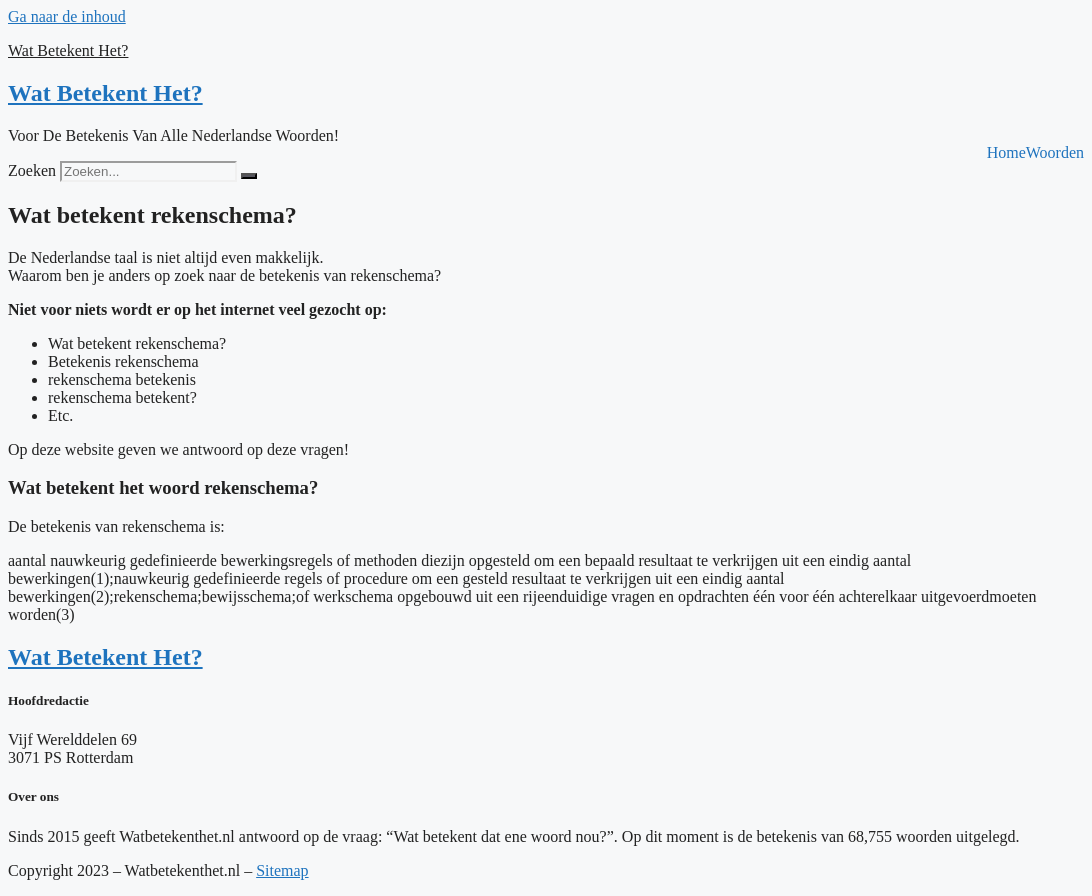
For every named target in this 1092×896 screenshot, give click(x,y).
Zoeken (32, 170)
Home (1006, 153)
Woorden (1055, 153)
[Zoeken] (249, 176)
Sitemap (282, 870)
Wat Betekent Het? (68, 50)
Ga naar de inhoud (67, 16)
